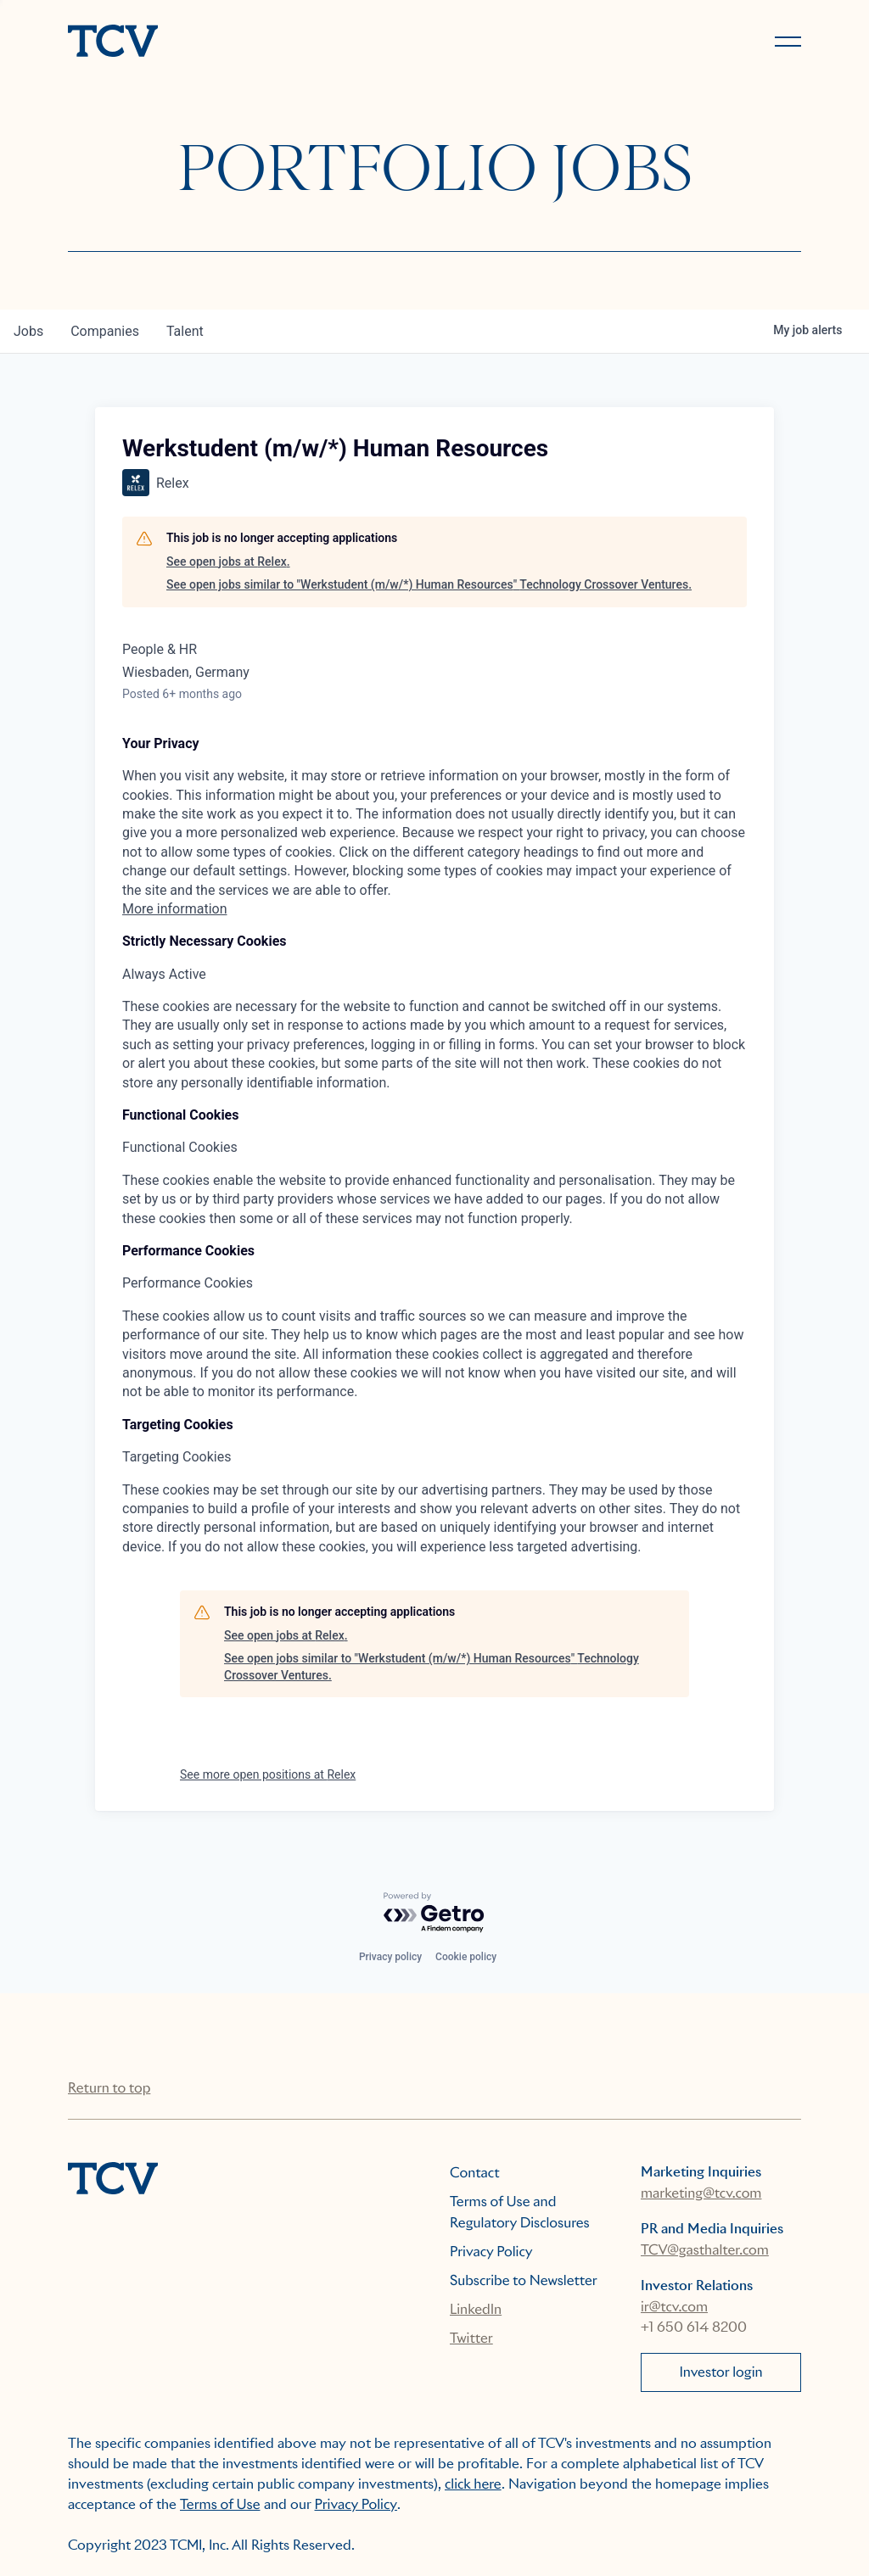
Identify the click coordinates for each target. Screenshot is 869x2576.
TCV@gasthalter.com (705, 2250)
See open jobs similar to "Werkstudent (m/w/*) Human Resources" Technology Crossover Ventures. (429, 584)
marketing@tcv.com (701, 2193)
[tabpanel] (434, 827)
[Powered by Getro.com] (434, 1913)
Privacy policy (390, 1957)
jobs (28, 331)
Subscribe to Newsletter (523, 2280)
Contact (475, 2173)
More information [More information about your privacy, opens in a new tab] (174, 909)
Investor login (720, 2372)
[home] (243, 42)
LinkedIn (476, 2309)
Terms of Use (220, 2504)
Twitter (471, 2338)
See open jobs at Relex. (228, 561)
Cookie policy (465, 1957)
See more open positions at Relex (268, 1774)
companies (104, 331)
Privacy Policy (491, 2251)
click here (473, 2484)
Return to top (109, 2088)
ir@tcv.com (674, 2307)
